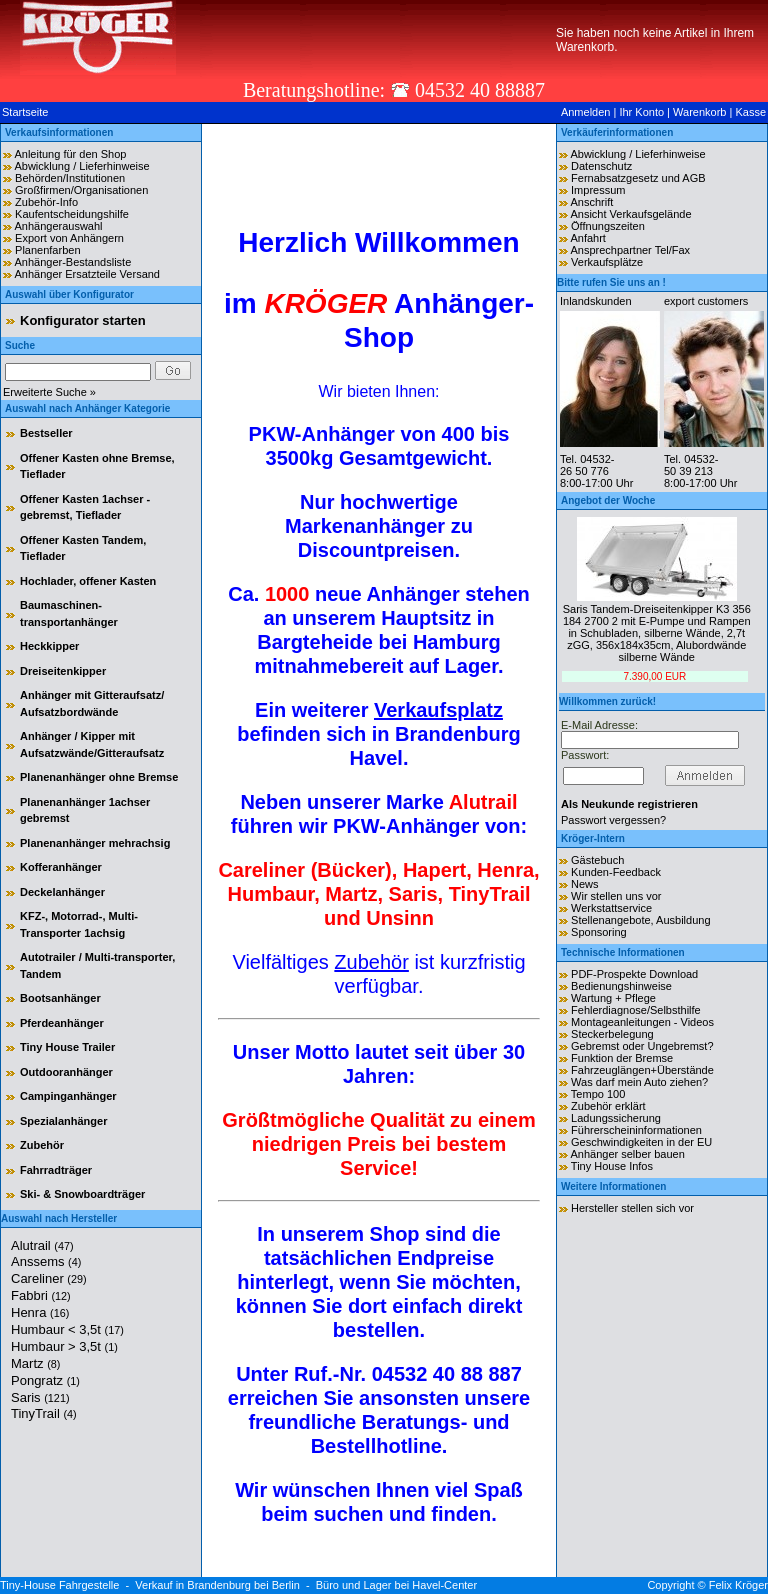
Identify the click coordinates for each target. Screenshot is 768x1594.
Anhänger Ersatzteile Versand (87, 274)
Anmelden (586, 112)
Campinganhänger (68, 1096)
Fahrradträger (56, 1170)
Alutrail (42, 1245)
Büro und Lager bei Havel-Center (396, 1585)
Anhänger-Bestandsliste (72, 262)
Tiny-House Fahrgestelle (59, 1585)
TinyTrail (44, 1413)
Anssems (46, 1261)
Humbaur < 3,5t (67, 1329)
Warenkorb (699, 112)
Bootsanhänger (60, 998)
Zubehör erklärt (608, 1106)
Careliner (49, 1278)
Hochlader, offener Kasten (88, 581)
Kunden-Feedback (616, 872)
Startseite (25, 112)
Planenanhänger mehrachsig (95, 843)
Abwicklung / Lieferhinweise (81, 166)
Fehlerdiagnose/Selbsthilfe (636, 1010)
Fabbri (41, 1295)
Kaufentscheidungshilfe (72, 214)
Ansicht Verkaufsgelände (630, 214)
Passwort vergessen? (613, 820)
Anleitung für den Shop (70, 154)
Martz (35, 1363)
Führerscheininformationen (636, 1130)
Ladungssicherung (616, 1118)
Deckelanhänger (62, 892)
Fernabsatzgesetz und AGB (638, 178)
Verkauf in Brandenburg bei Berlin (217, 1585)
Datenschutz (601, 166)
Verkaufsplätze (607, 262)
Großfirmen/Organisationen (81, 190)
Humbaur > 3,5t (64, 1346)
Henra (40, 1312)
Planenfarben (47, 250)
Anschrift (591, 202)
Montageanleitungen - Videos (642, 1022)
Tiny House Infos (612, 1166)
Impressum (598, 190)
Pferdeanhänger (62, 1023)
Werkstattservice (611, 908)
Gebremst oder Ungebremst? (642, 1046)
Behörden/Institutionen (70, 178)
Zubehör (42, 1145)
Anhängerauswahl (58, 226)
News (585, 884)
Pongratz (45, 1380)
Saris (40, 1397)
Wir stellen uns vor (616, 896)
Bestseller (46, 433)
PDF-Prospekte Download (634, 974)
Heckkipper (49, 646)
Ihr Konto (641, 112)
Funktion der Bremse (622, 1058)
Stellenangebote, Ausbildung (640, 920)
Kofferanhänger (61, 867)
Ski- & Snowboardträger (82, 1194)
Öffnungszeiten (608, 226)
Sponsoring (599, 932)
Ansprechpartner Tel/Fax (630, 250)
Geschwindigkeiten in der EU (641, 1142)
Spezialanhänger (63, 1121)
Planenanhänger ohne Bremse (99, 777)
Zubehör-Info (46, 202)
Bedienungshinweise (621, 986)
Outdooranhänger (66, 1072)
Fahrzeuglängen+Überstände (642, 1070)
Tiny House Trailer (67, 1047)
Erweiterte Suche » (49, 392)
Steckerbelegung (612, 1034)
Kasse (750, 112)
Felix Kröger (738, 1585)
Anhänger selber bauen (627, 1154)
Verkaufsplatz (438, 710)
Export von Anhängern (69, 238)
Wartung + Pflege (613, 998)
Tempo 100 (598, 1094)
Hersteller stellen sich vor (632, 1208)
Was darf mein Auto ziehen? (639, 1082)
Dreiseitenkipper (63, 671)
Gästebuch (597, 860)
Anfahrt (587, 238)
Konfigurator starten (83, 320)
